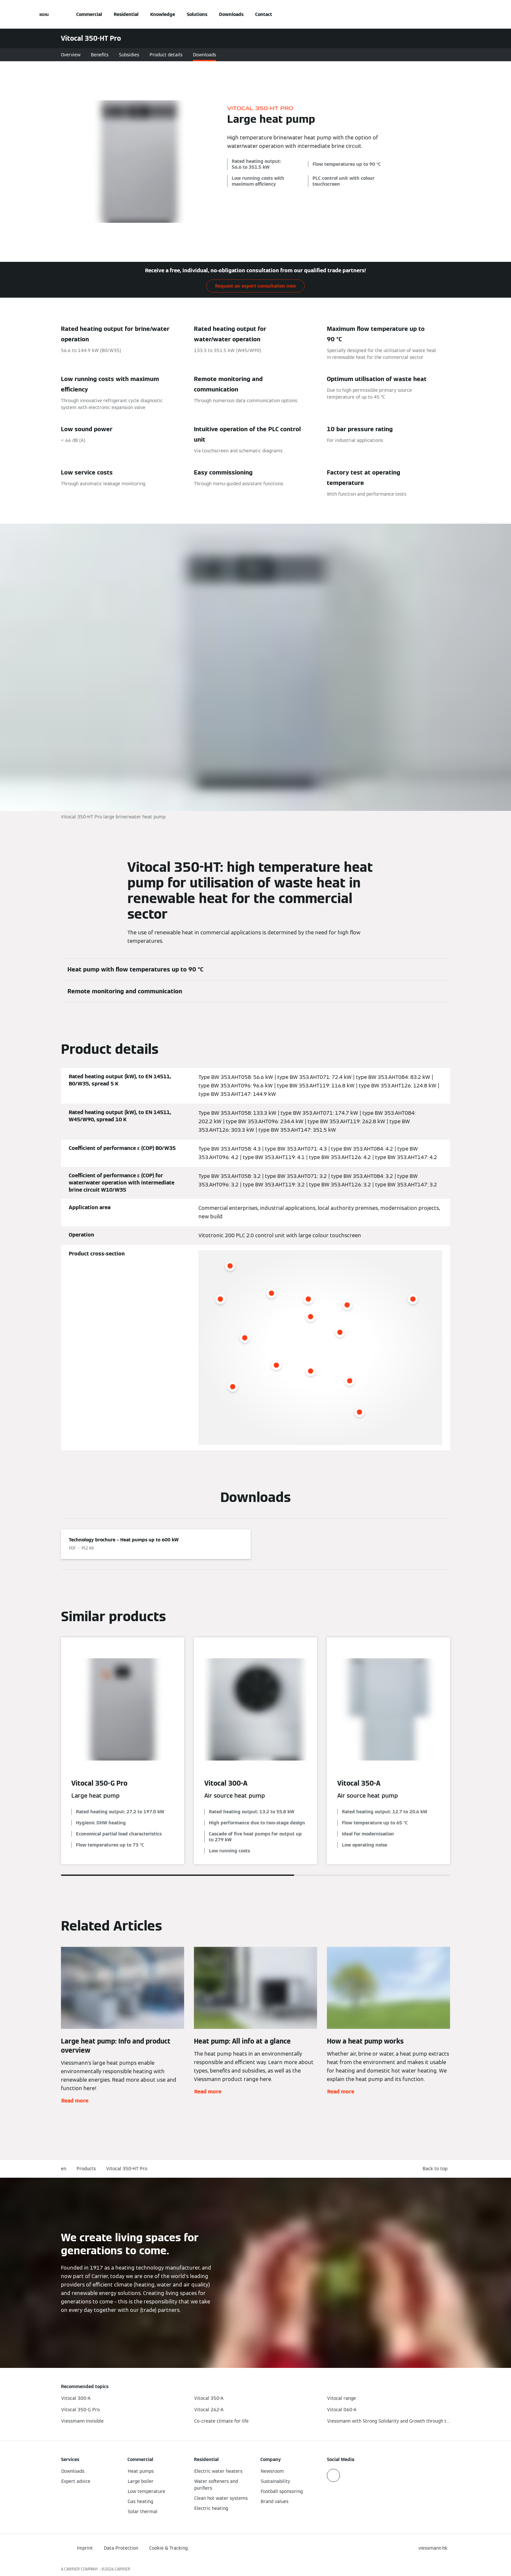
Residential (126, 14)
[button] (436, 2169)
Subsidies (129, 55)
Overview (70, 55)
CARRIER (122, 2569)
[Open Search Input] (446, 14)
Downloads (231, 14)
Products (86, 2169)
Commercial (89, 14)
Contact (263, 14)
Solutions (197, 14)
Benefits (100, 55)
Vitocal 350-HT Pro (126, 2169)
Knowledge (162, 14)
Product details (166, 55)
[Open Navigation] (44, 14)
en (63, 2169)
